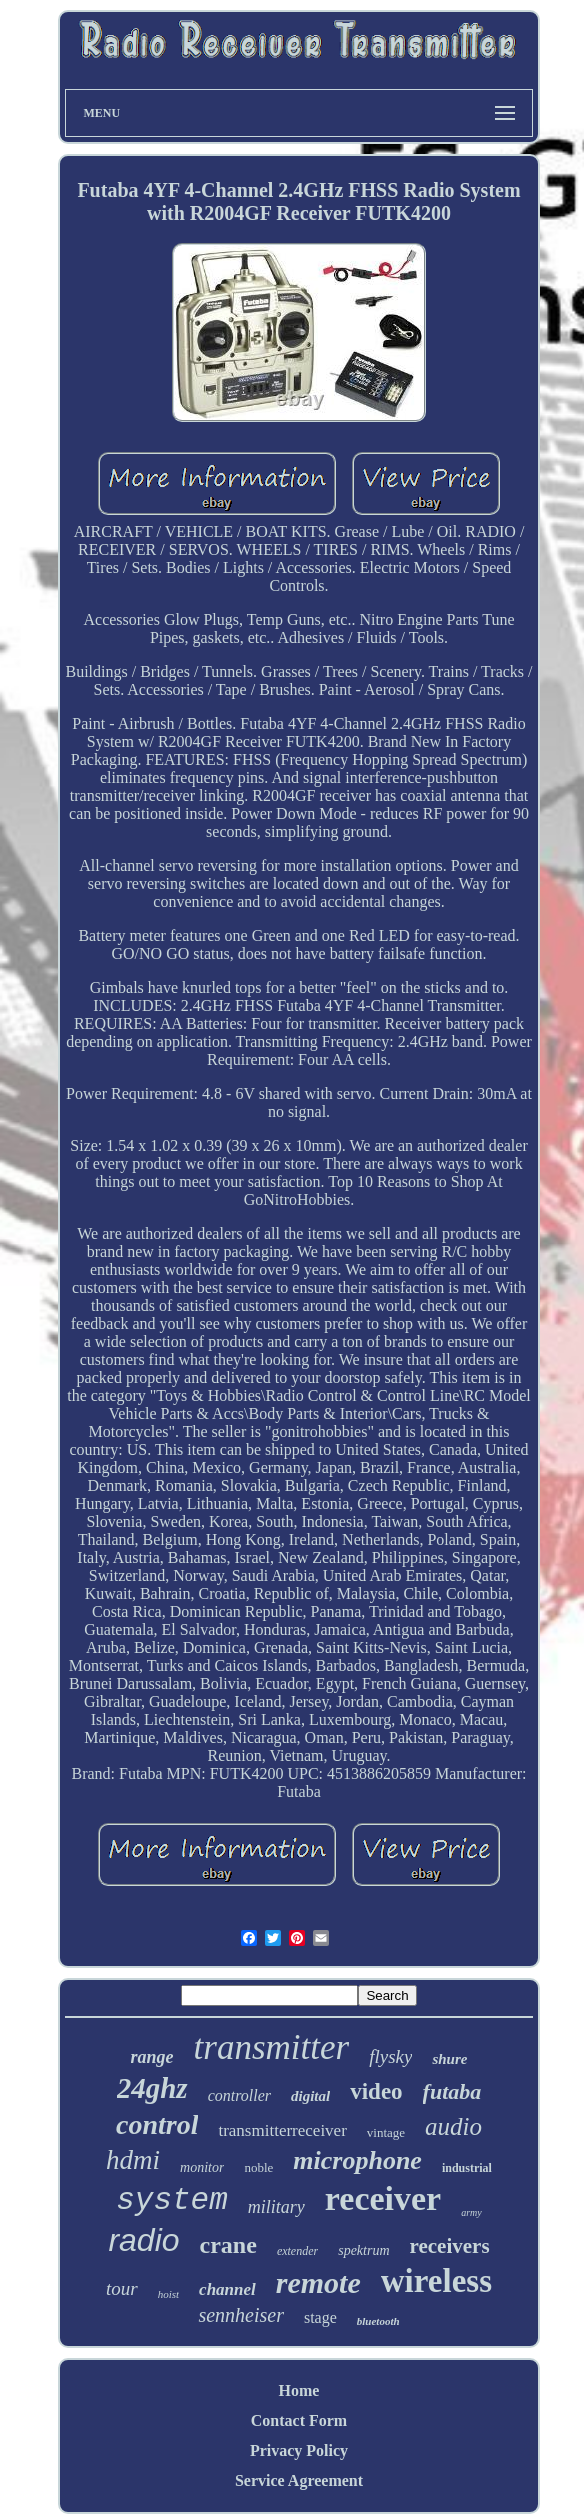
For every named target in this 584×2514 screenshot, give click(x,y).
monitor (202, 2167)
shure (449, 2059)
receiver (383, 2198)
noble (258, 2167)
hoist (168, 2294)
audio (453, 2126)
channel (227, 2289)
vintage (386, 2132)
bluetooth (378, 2321)
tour (122, 2288)
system (172, 2200)
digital (310, 2096)
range (152, 2057)
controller (239, 2095)
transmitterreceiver (282, 2130)
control (157, 2124)
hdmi (133, 2160)
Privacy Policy (299, 2450)
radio (143, 2240)
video (376, 2091)
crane (228, 2245)
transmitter (272, 2047)
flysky (390, 2056)
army (471, 2212)
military (276, 2207)
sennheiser (241, 2315)
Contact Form (299, 2420)
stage (320, 2317)
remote (318, 2282)
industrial (467, 2168)
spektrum (363, 2250)
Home (299, 2390)
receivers (450, 2246)
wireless (436, 2281)
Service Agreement (299, 2480)
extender (297, 2251)
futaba (452, 2091)
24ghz (152, 2088)
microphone (357, 2160)
